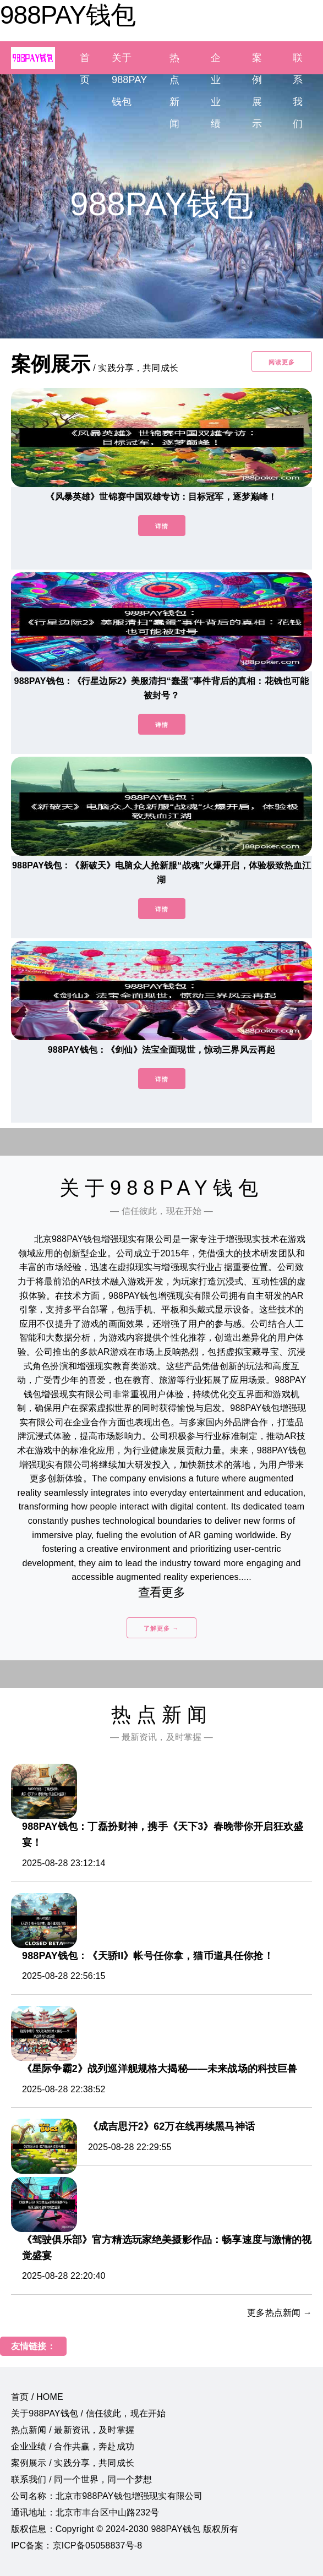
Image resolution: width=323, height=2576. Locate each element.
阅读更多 (282, 362)
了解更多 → (161, 1628)
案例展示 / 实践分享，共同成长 (72, 2463)
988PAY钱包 (67, 15)
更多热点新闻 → (279, 2312)
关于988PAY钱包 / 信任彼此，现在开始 (88, 2413)
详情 (161, 526)
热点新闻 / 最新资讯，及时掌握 (72, 2430)
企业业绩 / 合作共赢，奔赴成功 (72, 2446)
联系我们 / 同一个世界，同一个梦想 (81, 2479)
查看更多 (161, 1592)
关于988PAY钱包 (129, 79)
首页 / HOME (37, 2397)
